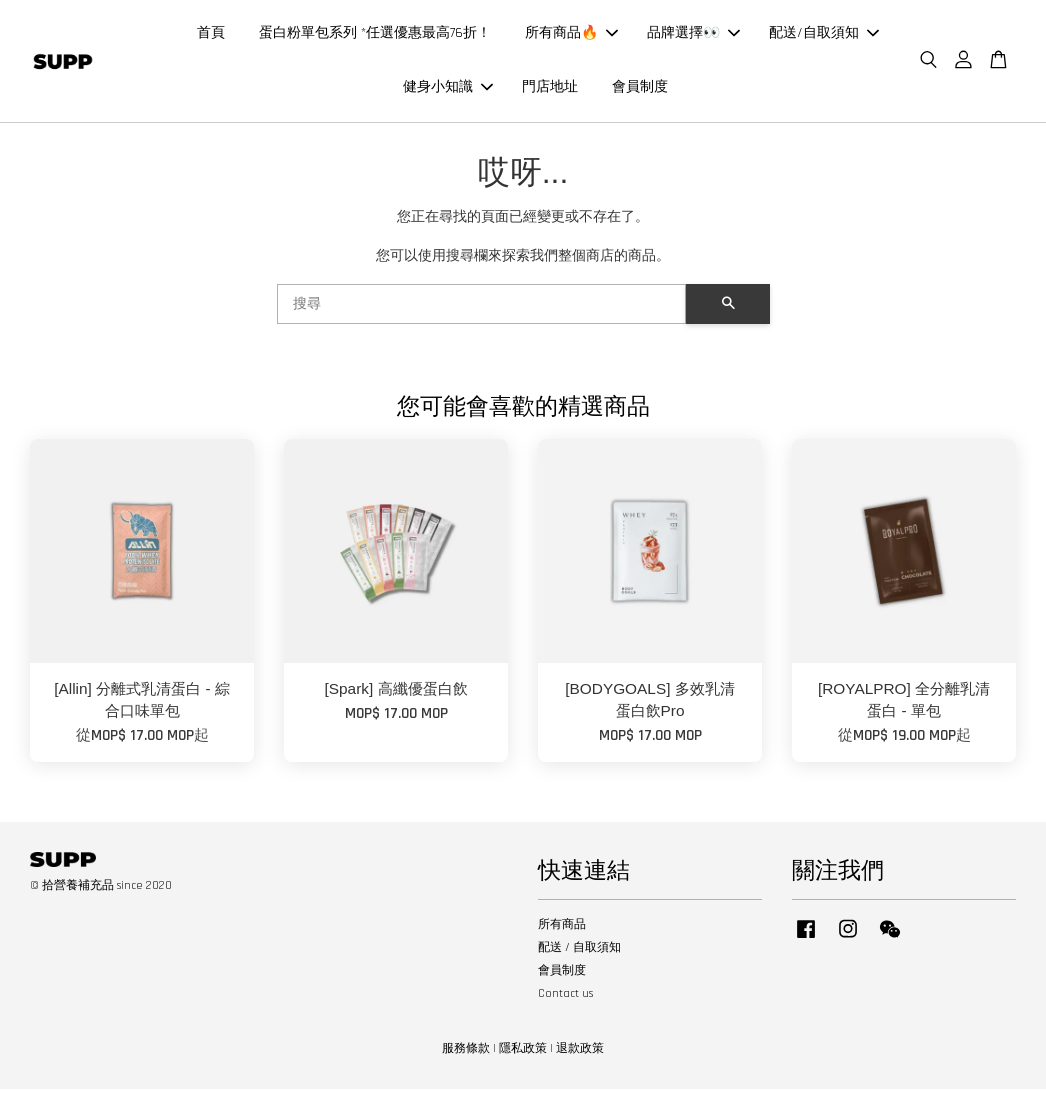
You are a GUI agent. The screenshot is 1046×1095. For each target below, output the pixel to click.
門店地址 (550, 90)
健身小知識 (448, 90)
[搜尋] (481, 310)
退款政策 (580, 1054)
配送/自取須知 (824, 36)
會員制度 (640, 90)
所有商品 (562, 930)
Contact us (565, 999)
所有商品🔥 (571, 36)
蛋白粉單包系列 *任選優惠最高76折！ (375, 36)
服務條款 (466, 1054)
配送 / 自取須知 (579, 953)
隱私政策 (523, 1054)
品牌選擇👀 (693, 36)
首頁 (211, 36)
